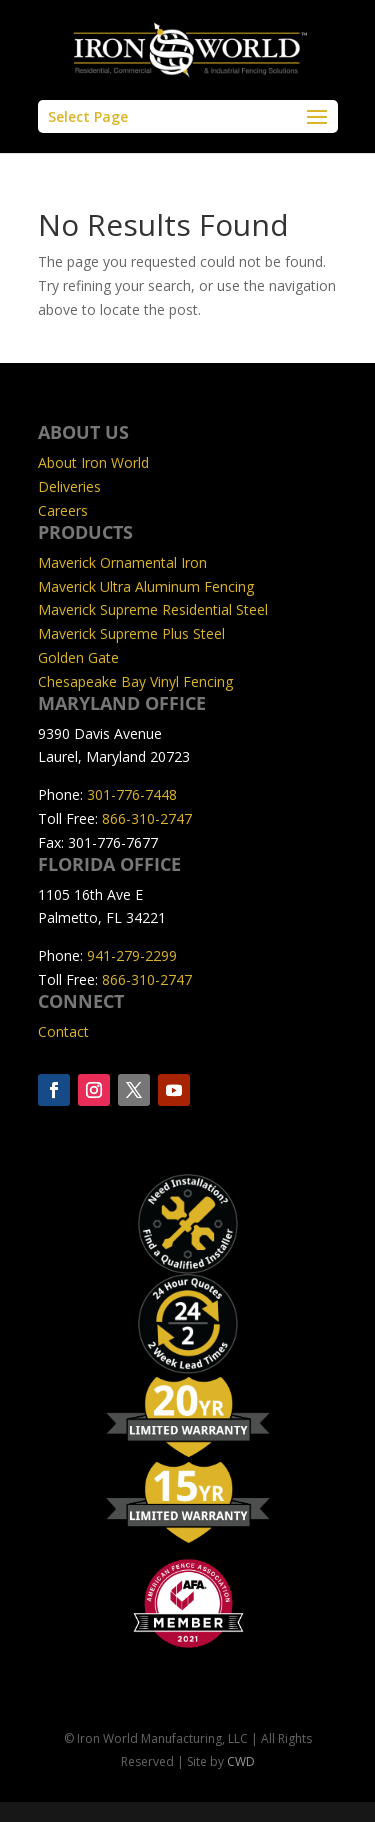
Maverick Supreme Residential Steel (153, 609)
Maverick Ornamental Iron (122, 562)
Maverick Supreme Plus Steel (131, 633)
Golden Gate (78, 657)
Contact (63, 1031)
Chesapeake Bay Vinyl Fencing (135, 681)
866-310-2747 (147, 818)
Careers (63, 510)
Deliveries (69, 486)
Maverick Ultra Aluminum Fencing (146, 586)
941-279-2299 (132, 955)
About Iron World (93, 462)
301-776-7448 (132, 794)
